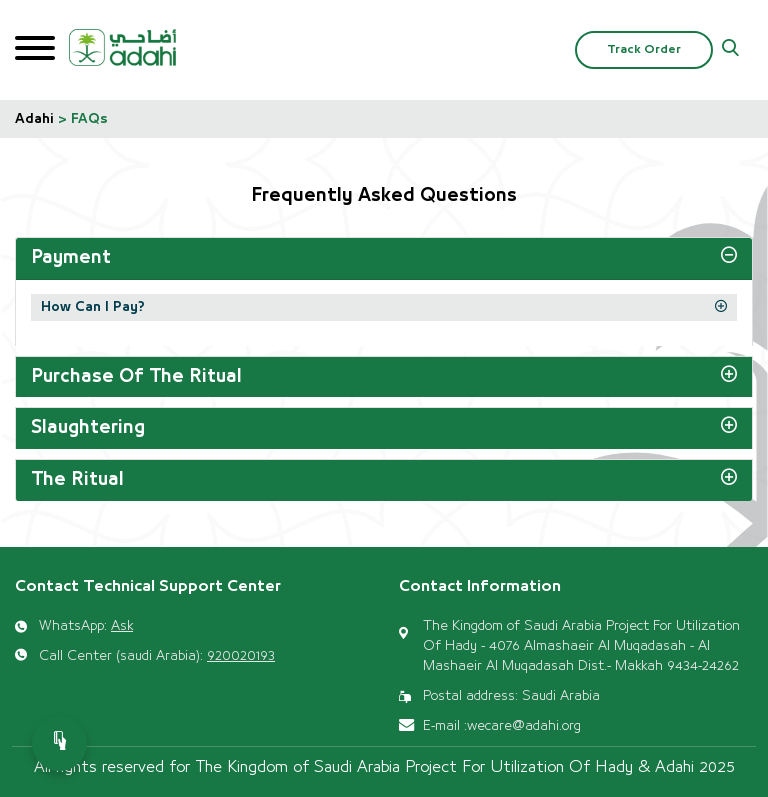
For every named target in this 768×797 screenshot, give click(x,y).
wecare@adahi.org (524, 726)
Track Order (644, 49)
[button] (730, 50)
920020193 (241, 656)
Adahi (34, 119)
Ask (122, 626)
